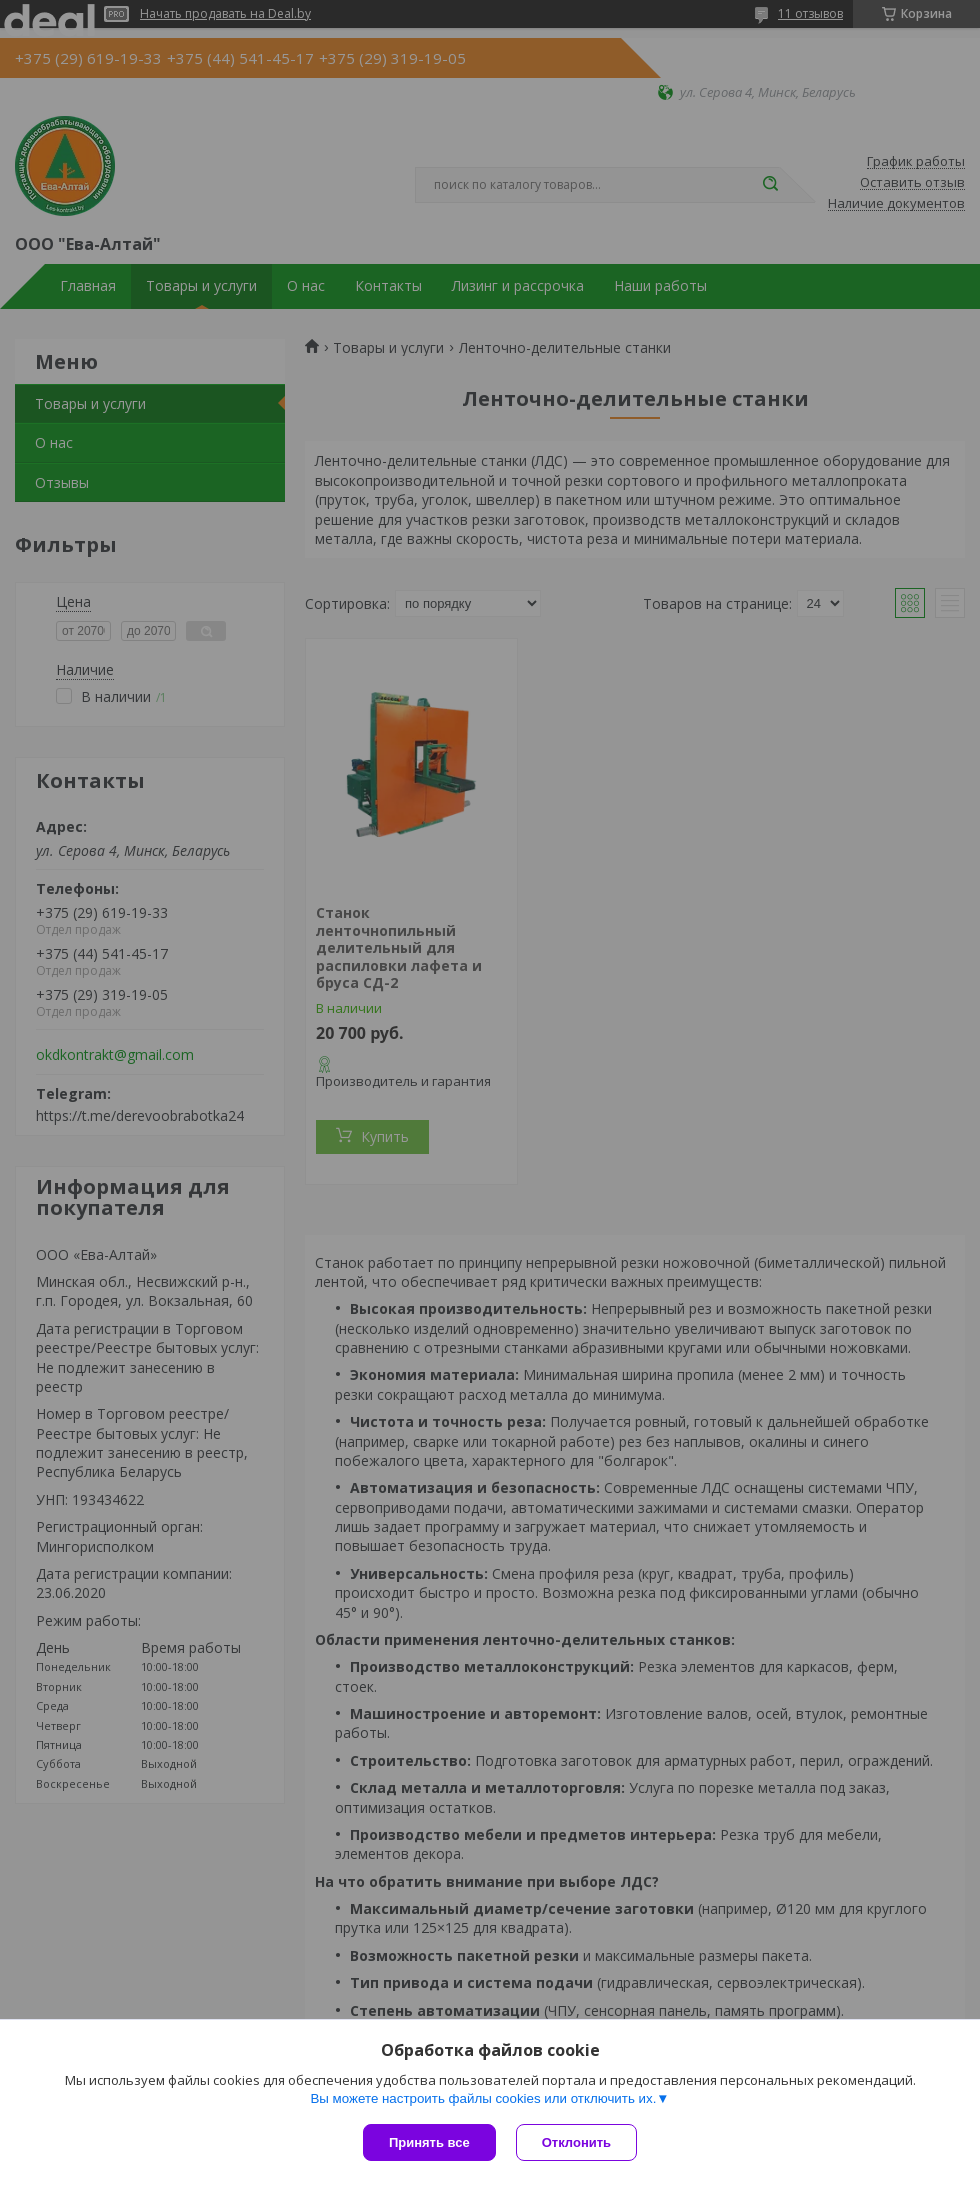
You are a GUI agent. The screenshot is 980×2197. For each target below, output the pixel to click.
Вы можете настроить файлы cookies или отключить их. (483, 2098)
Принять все (429, 2142)
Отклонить (576, 2142)
